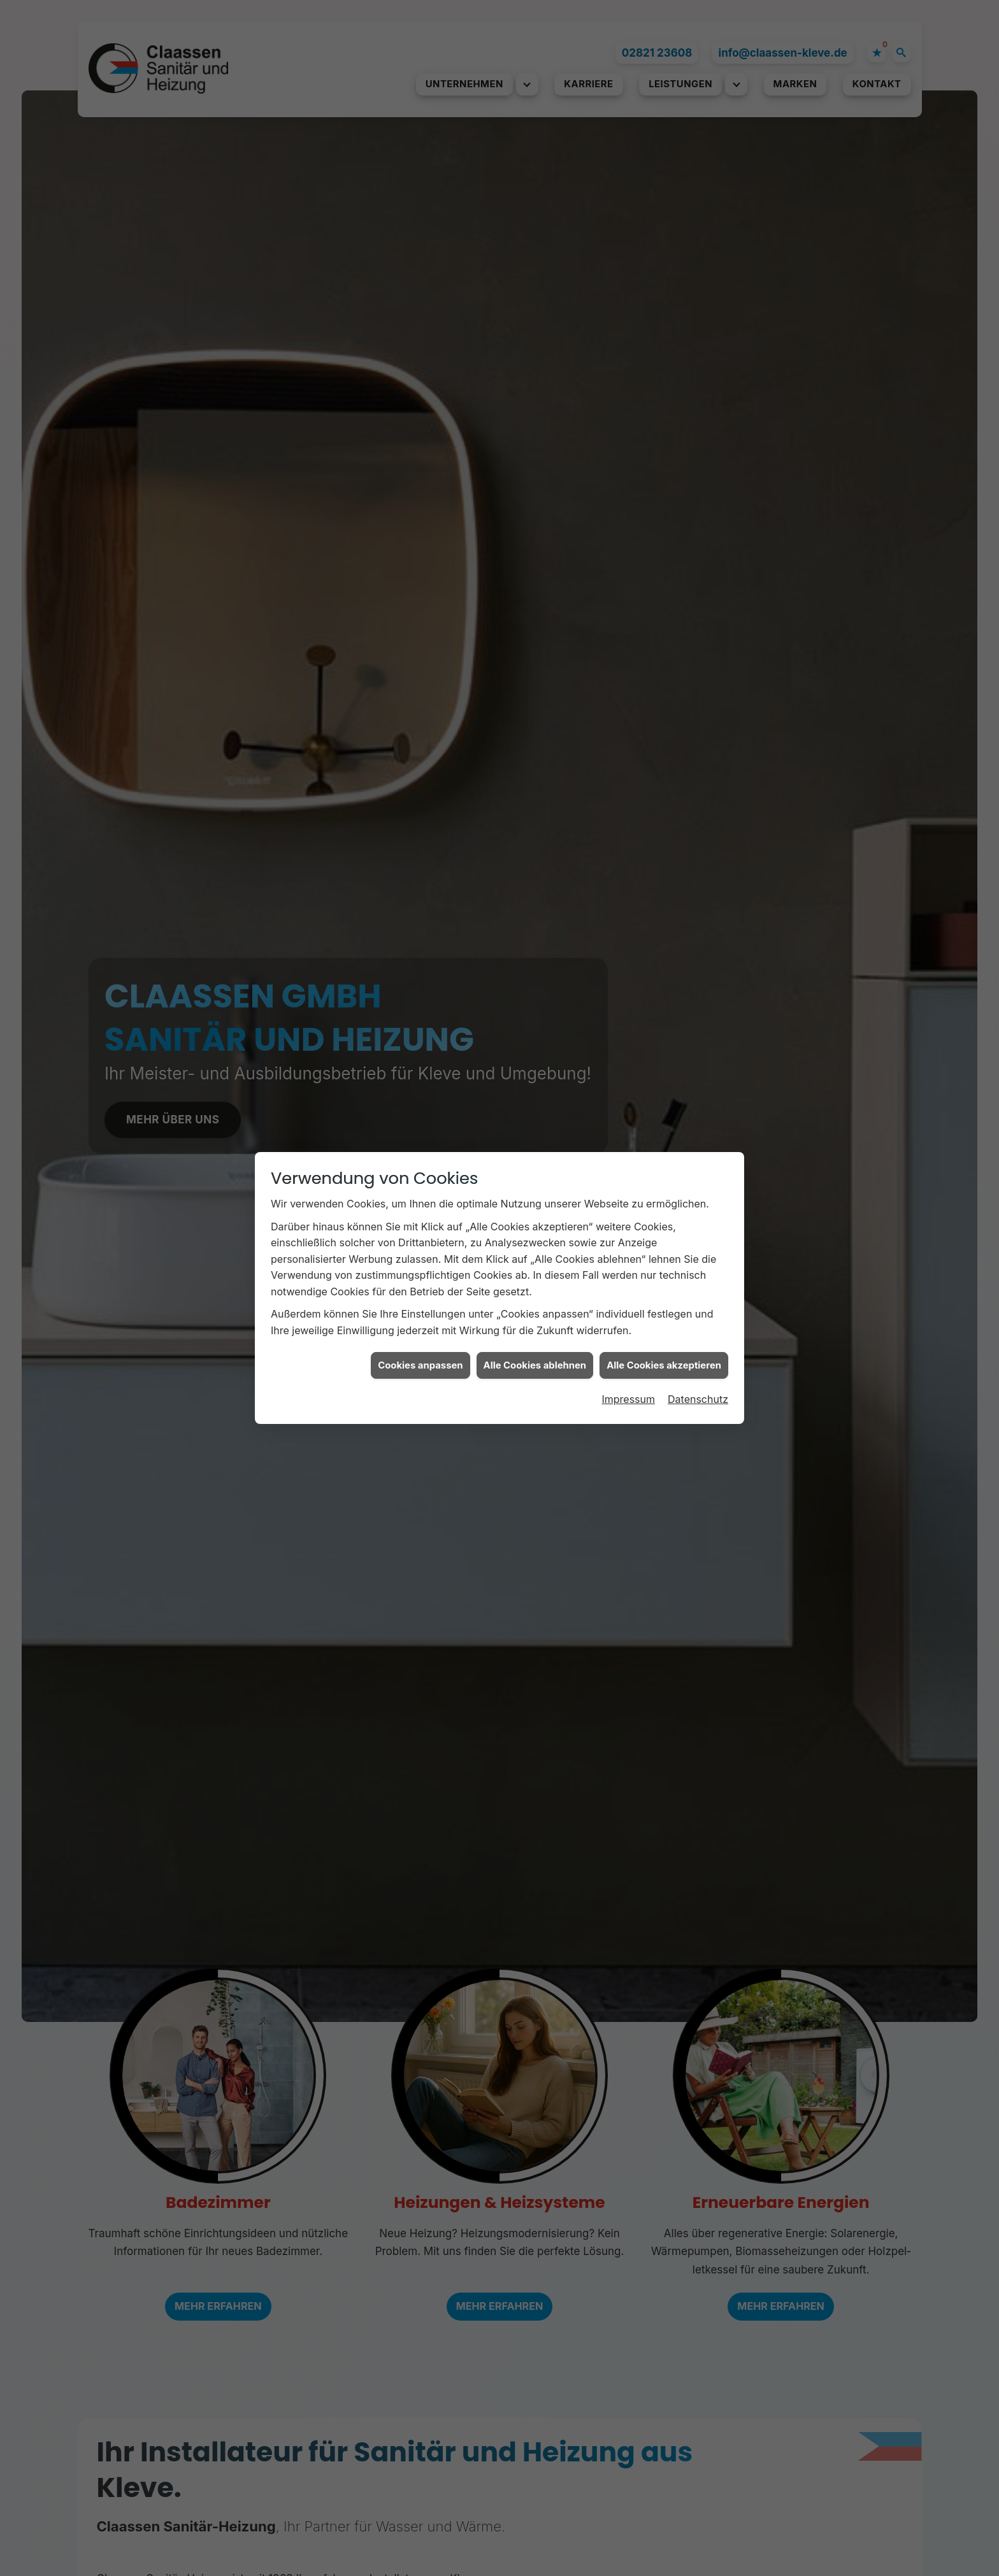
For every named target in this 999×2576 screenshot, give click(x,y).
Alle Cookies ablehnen (535, 1053)
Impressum (628, 1087)
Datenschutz (698, 1087)
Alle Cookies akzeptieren (664, 1053)
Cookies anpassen (420, 1053)
